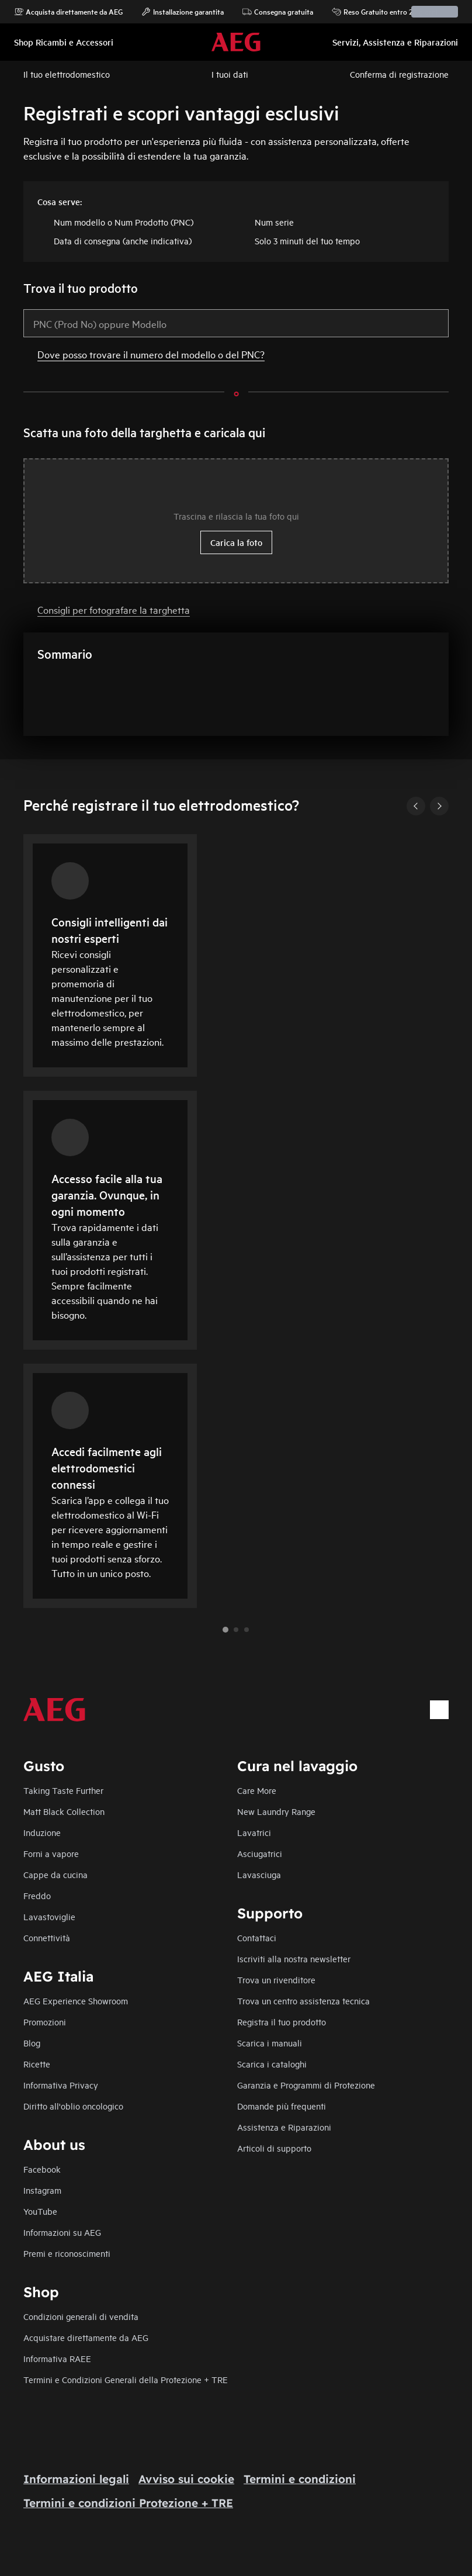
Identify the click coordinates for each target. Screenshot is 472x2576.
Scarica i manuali (269, 2042)
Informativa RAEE (57, 2358)
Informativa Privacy (60, 2084)
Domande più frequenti (281, 2105)
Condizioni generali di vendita (80, 2316)
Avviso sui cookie (186, 2479)
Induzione (42, 1832)
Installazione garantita (182, 11)
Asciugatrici (259, 1853)
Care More (256, 1790)
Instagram (42, 2189)
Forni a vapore (51, 1853)
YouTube (40, 2211)
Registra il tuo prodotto (281, 2021)
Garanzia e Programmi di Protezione (306, 2084)
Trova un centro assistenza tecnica (303, 2000)
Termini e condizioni (300, 2479)
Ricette (36, 2063)
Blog (31, 2042)
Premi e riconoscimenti (66, 2253)
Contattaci (256, 1937)
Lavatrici (254, 1832)
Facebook (42, 2168)
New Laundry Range (276, 1811)
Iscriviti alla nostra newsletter (293, 1958)
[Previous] (416, 806)
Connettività (46, 1937)
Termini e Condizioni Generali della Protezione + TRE (125, 2379)
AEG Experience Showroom (75, 2000)
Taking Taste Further (63, 1790)
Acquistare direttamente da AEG (85, 2337)
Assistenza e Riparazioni (284, 2126)
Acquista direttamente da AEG (68, 11)
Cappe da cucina (55, 1874)
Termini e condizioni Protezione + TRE (128, 2503)
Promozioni (44, 2021)
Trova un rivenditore (276, 1979)
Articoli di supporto (274, 2147)
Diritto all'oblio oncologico (73, 2105)
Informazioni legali (76, 2479)
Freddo (37, 1895)
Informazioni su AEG (62, 2232)
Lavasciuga (259, 1874)
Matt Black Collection (64, 1811)
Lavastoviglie (49, 1916)
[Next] (439, 806)
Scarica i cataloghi (272, 2063)
